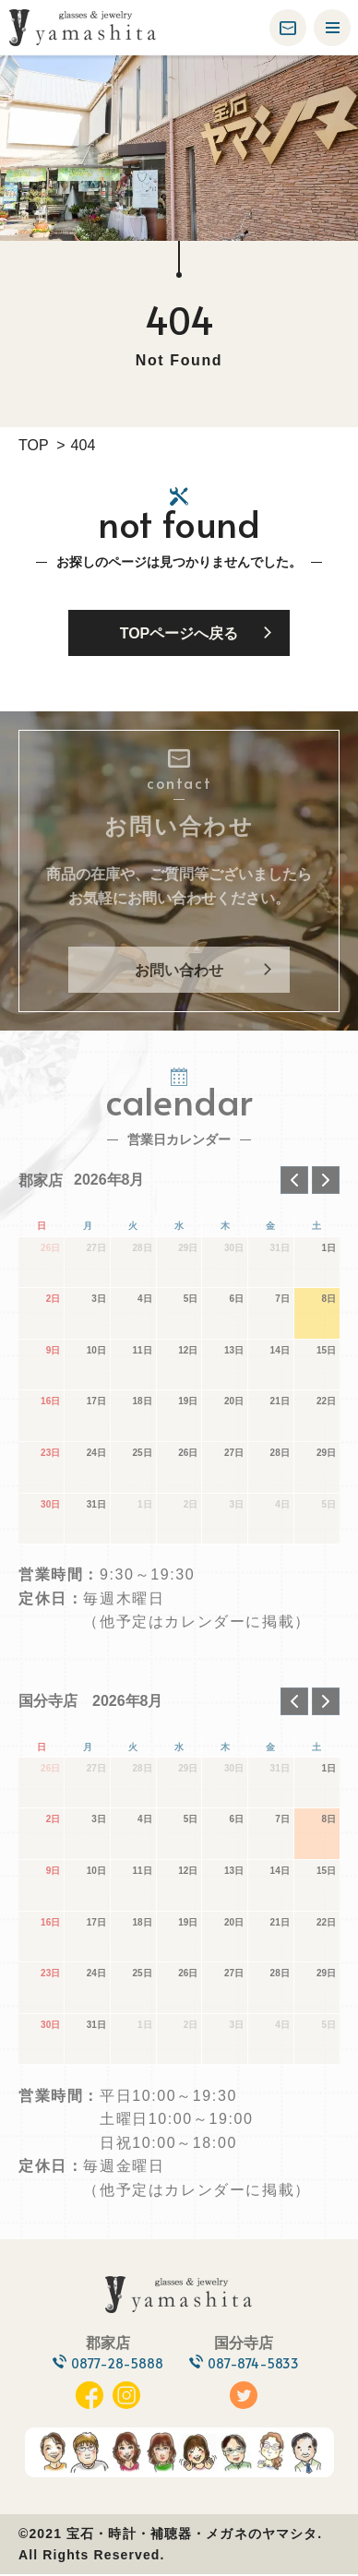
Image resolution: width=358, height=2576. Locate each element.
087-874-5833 (258, 2364)
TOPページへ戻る (179, 633)
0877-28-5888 (112, 2364)
